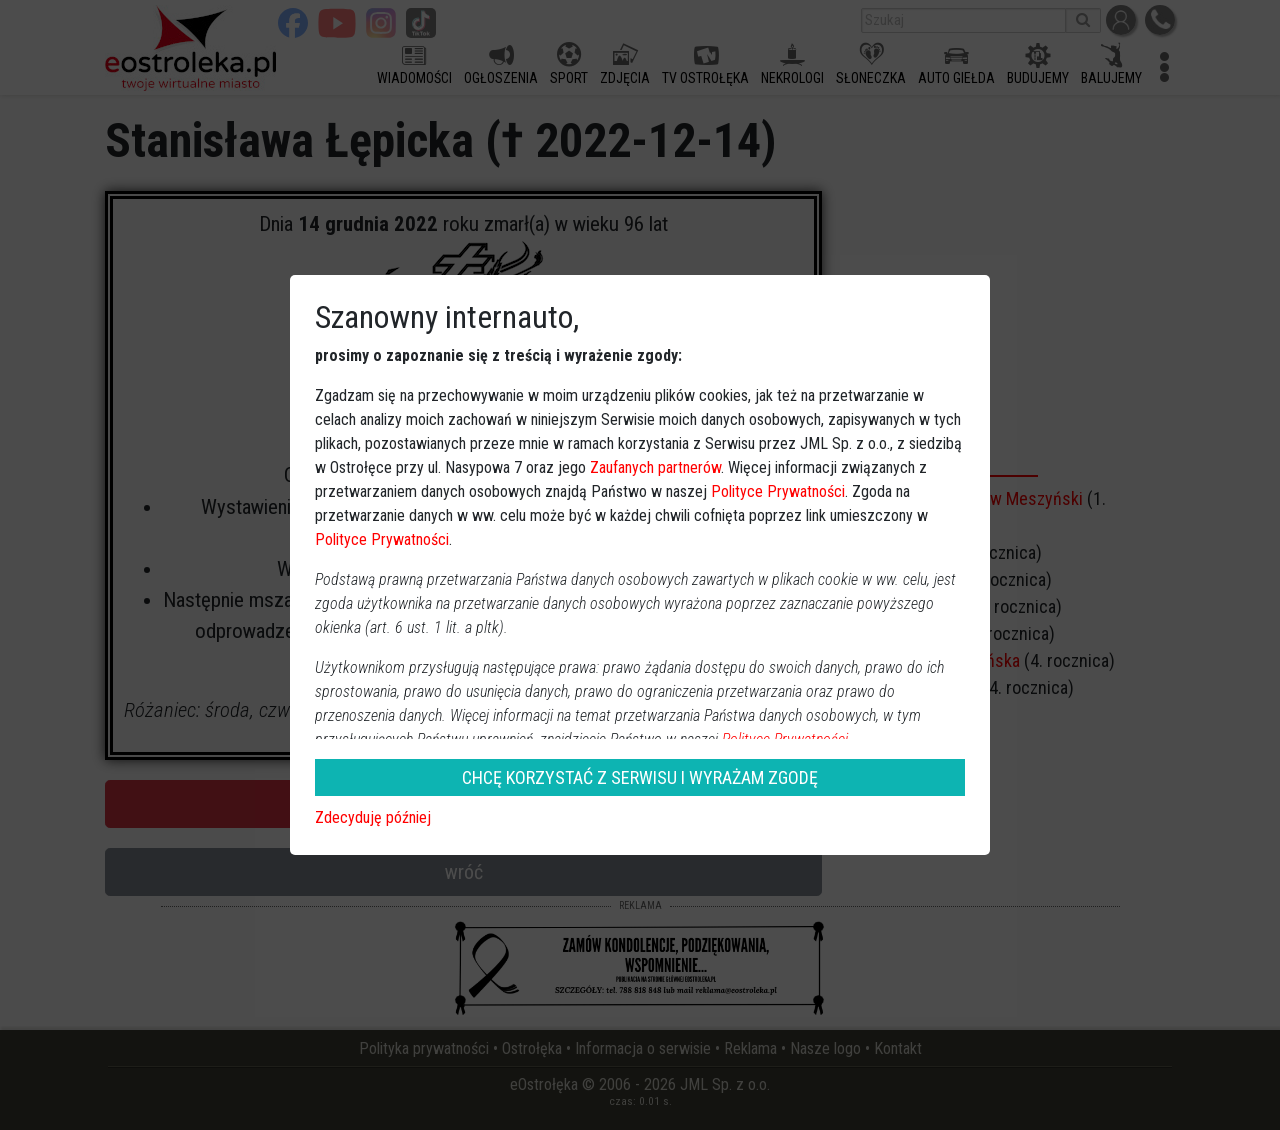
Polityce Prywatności (778, 491)
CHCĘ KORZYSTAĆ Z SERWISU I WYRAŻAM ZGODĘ (640, 777)
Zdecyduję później (373, 817)
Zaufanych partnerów (655, 467)
